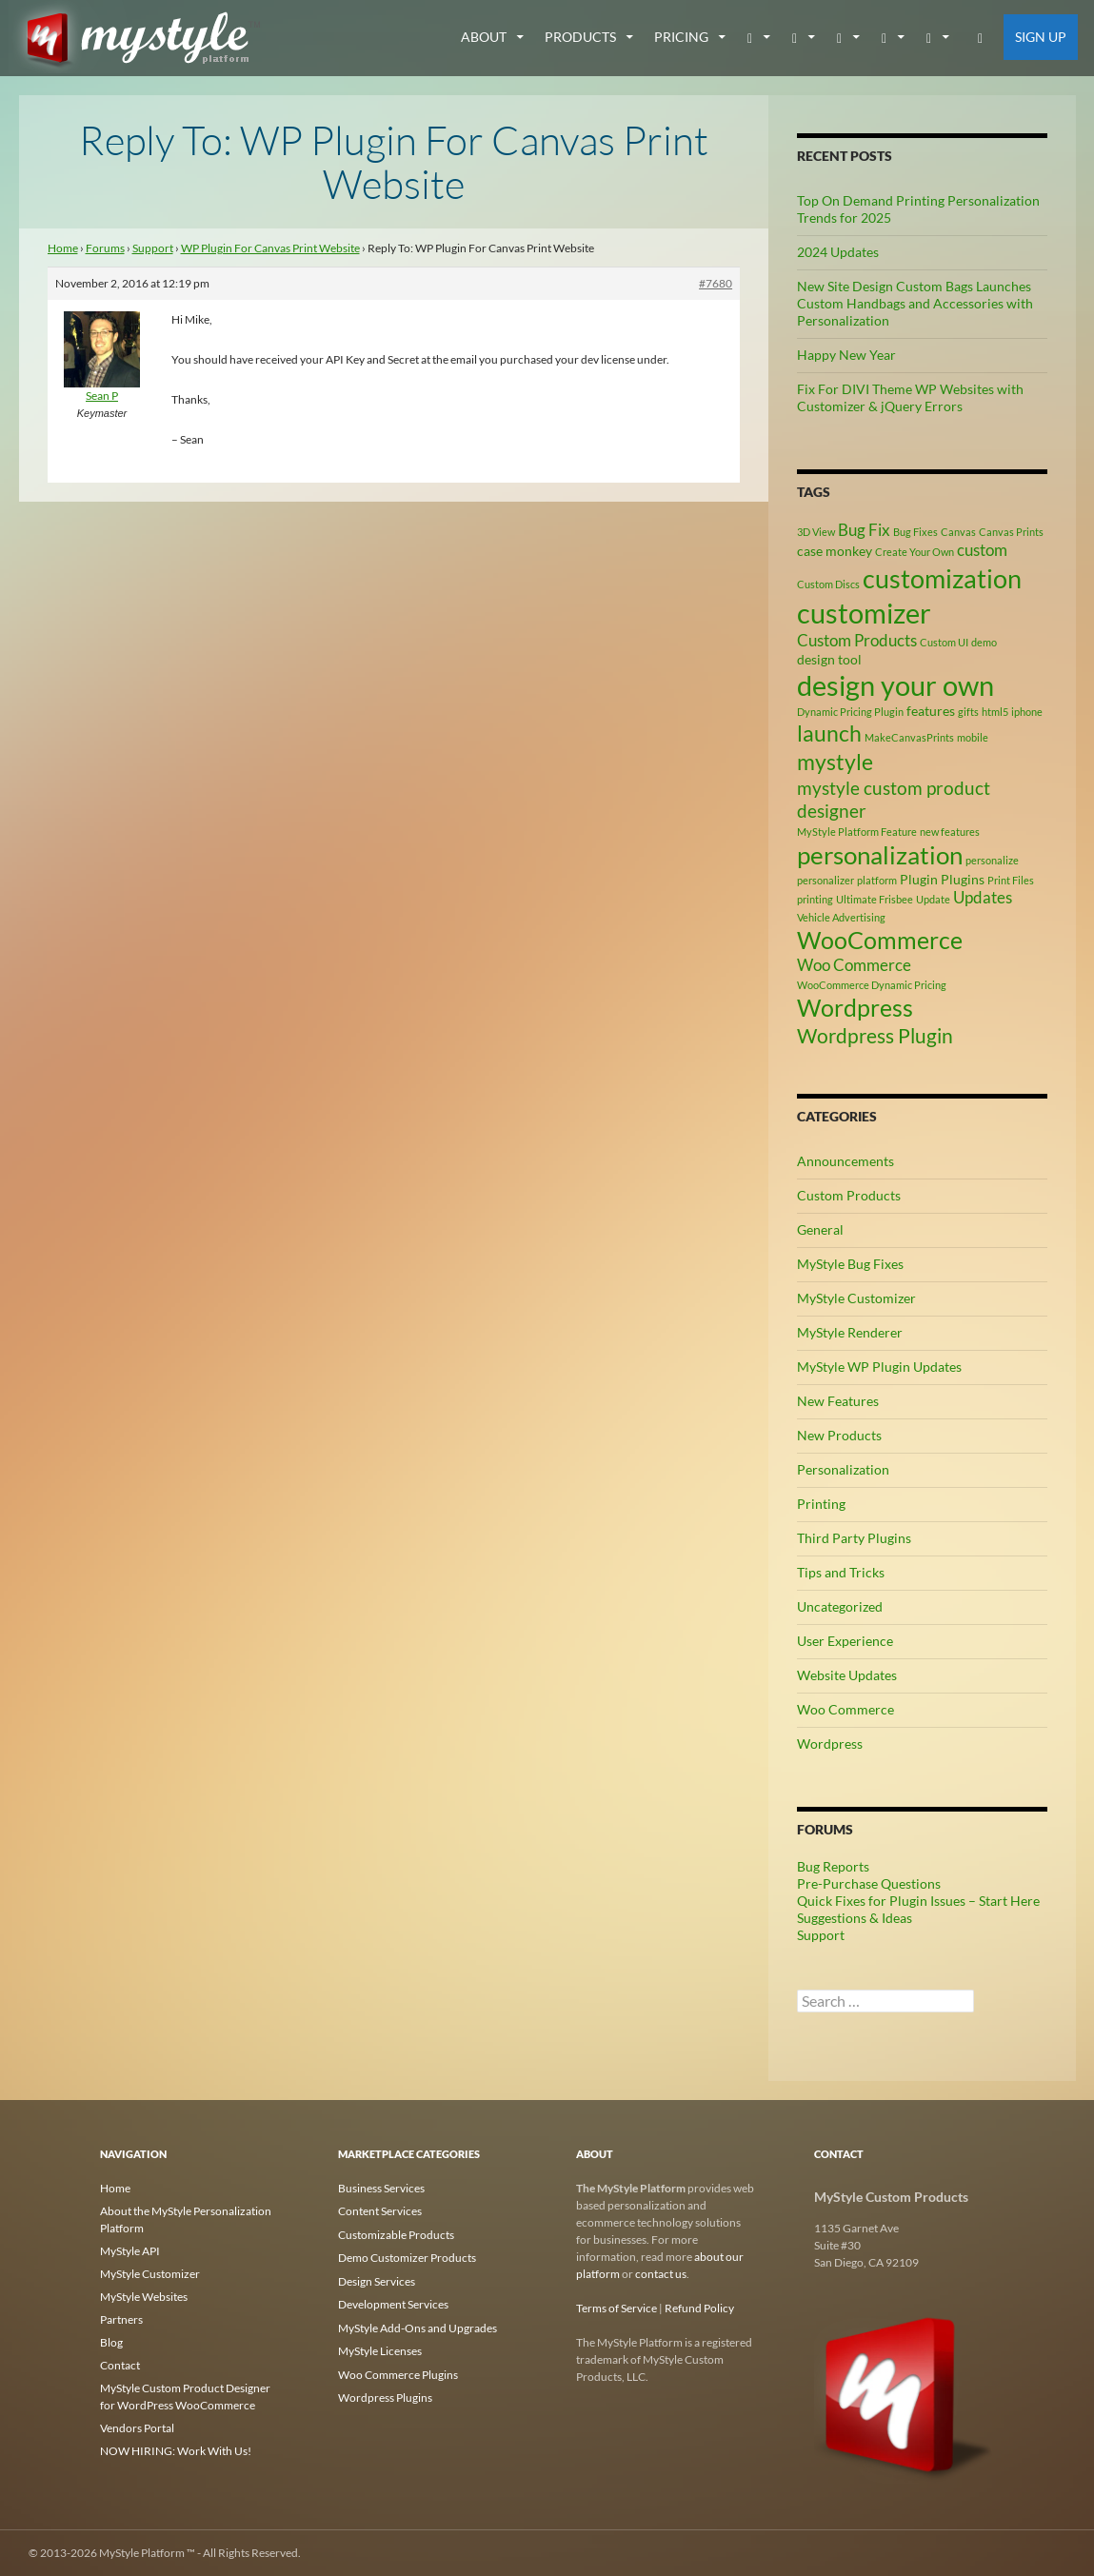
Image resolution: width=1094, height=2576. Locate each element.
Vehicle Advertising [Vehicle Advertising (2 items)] (841, 917)
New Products (839, 1435)
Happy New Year (846, 355)
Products (580, 37)
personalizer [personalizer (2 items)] (825, 880)
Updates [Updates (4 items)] (982, 897)
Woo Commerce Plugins (398, 2371)
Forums (105, 248)
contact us (660, 2274)
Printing (821, 1504)
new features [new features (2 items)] (950, 831)
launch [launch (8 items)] (829, 733)
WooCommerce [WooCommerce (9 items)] (880, 940)
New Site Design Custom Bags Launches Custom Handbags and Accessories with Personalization (915, 303)
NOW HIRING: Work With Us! (175, 2451)
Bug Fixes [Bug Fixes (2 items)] (915, 531)
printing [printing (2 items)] (815, 899)
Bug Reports (833, 1866)
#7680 (715, 283)
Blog (111, 2342)
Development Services (393, 2302)
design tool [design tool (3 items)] (829, 659)
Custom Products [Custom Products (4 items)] (857, 640)
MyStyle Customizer (856, 1298)
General (820, 1229)
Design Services (376, 2279)
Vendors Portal (137, 2428)
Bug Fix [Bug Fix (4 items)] (864, 530)
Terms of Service (616, 2308)
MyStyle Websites (144, 2296)
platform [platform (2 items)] (877, 880)
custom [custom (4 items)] (982, 550)
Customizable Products (396, 2234)
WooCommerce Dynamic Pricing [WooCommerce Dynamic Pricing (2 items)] (871, 985)
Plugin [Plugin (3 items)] (919, 879)
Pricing (681, 37)
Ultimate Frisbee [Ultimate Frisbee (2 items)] (874, 899)
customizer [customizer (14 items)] (864, 612)
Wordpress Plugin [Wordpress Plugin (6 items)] (875, 1035)
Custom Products (849, 1195)
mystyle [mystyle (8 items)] (835, 761)
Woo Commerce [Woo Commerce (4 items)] (854, 965)
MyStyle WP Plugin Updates (879, 1366)
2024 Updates (838, 252)
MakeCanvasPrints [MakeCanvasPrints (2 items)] (909, 737)
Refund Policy (699, 2308)
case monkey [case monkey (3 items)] (834, 551)
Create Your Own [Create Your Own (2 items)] (914, 551)
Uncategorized (840, 1606)
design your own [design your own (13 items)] (895, 685)
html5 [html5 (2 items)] (995, 711)
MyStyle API (130, 2251)
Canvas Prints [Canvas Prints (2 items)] (1011, 531)
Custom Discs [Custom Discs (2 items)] (828, 584)
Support (152, 248)
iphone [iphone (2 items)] (1027, 711)
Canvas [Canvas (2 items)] (958, 531)
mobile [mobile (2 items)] (972, 737)
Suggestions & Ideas (854, 1918)
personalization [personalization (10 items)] (880, 855)
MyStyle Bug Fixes (850, 1264)
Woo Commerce (845, 1709)
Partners (121, 2319)
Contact (120, 2365)
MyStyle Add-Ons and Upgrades (417, 2325)
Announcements (845, 1161)
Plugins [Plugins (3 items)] (963, 879)
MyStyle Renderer (850, 1332)
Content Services (380, 2211)
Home (63, 248)
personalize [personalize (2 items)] (992, 860)
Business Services (381, 2188)
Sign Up (1040, 37)
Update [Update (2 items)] (933, 899)
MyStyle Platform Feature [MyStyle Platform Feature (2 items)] (857, 831)
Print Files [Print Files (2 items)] (1010, 880)
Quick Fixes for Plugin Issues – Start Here (918, 1900)
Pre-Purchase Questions (869, 1883)
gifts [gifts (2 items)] (968, 711)
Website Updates (847, 1675)
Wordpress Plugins (385, 2394)
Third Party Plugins (854, 1538)
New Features (838, 1401)
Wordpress (830, 1743)
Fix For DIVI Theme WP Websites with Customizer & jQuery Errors (910, 397)
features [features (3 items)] (930, 711)
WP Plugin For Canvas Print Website (270, 248)
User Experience (845, 1641)
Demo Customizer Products (407, 2256)
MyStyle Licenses (380, 2348)
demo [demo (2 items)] (984, 642)
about (484, 37)
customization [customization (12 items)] (942, 578)
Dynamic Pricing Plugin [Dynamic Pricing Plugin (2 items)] (850, 711)
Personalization (843, 1469)
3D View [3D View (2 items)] (816, 531)
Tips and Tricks (841, 1572)
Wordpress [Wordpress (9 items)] (855, 1007)
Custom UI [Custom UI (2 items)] (944, 642)
